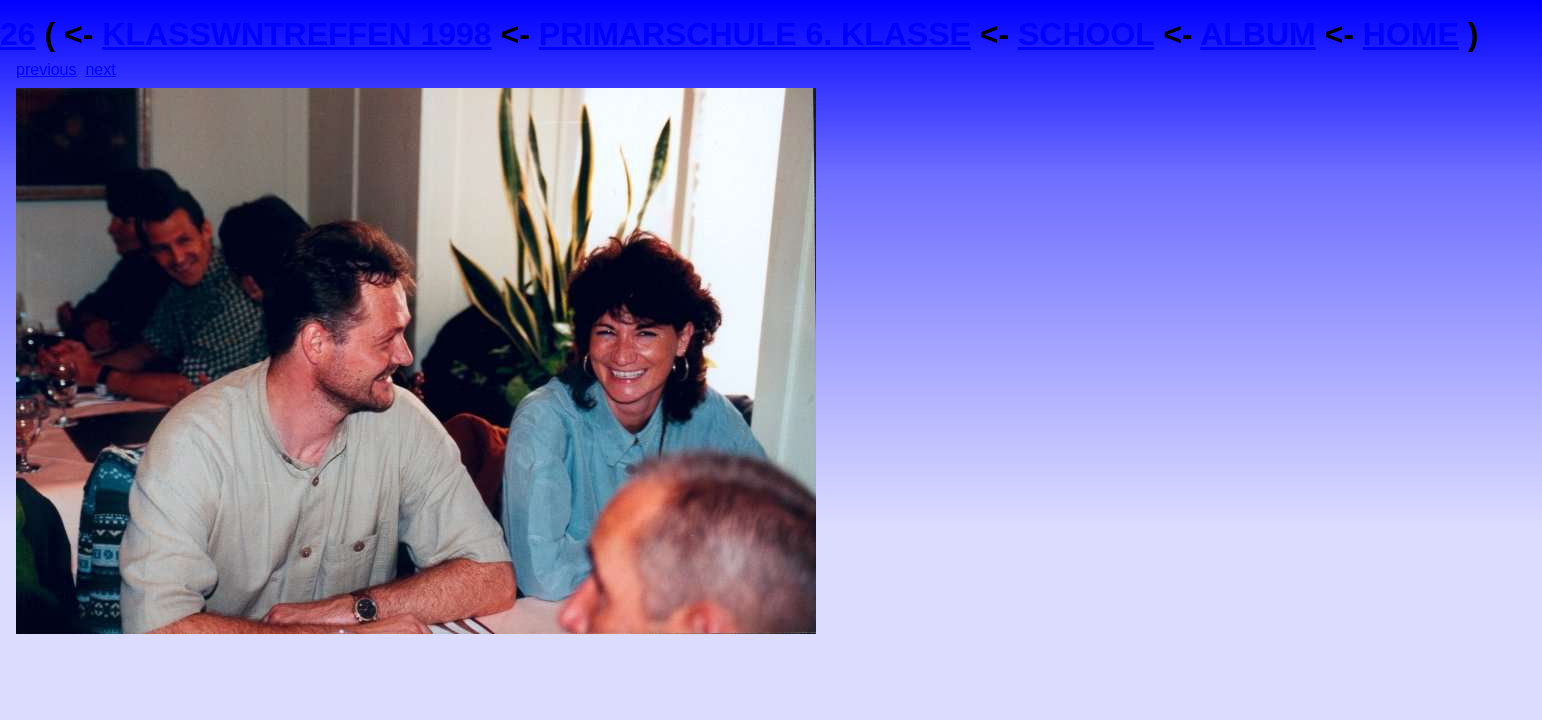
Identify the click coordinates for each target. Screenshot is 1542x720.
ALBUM (1258, 34)
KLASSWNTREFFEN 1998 (296, 34)
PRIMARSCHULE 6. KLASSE (755, 34)
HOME (1411, 34)
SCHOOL (1086, 34)
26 (18, 34)
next (100, 69)
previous (46, 69)
